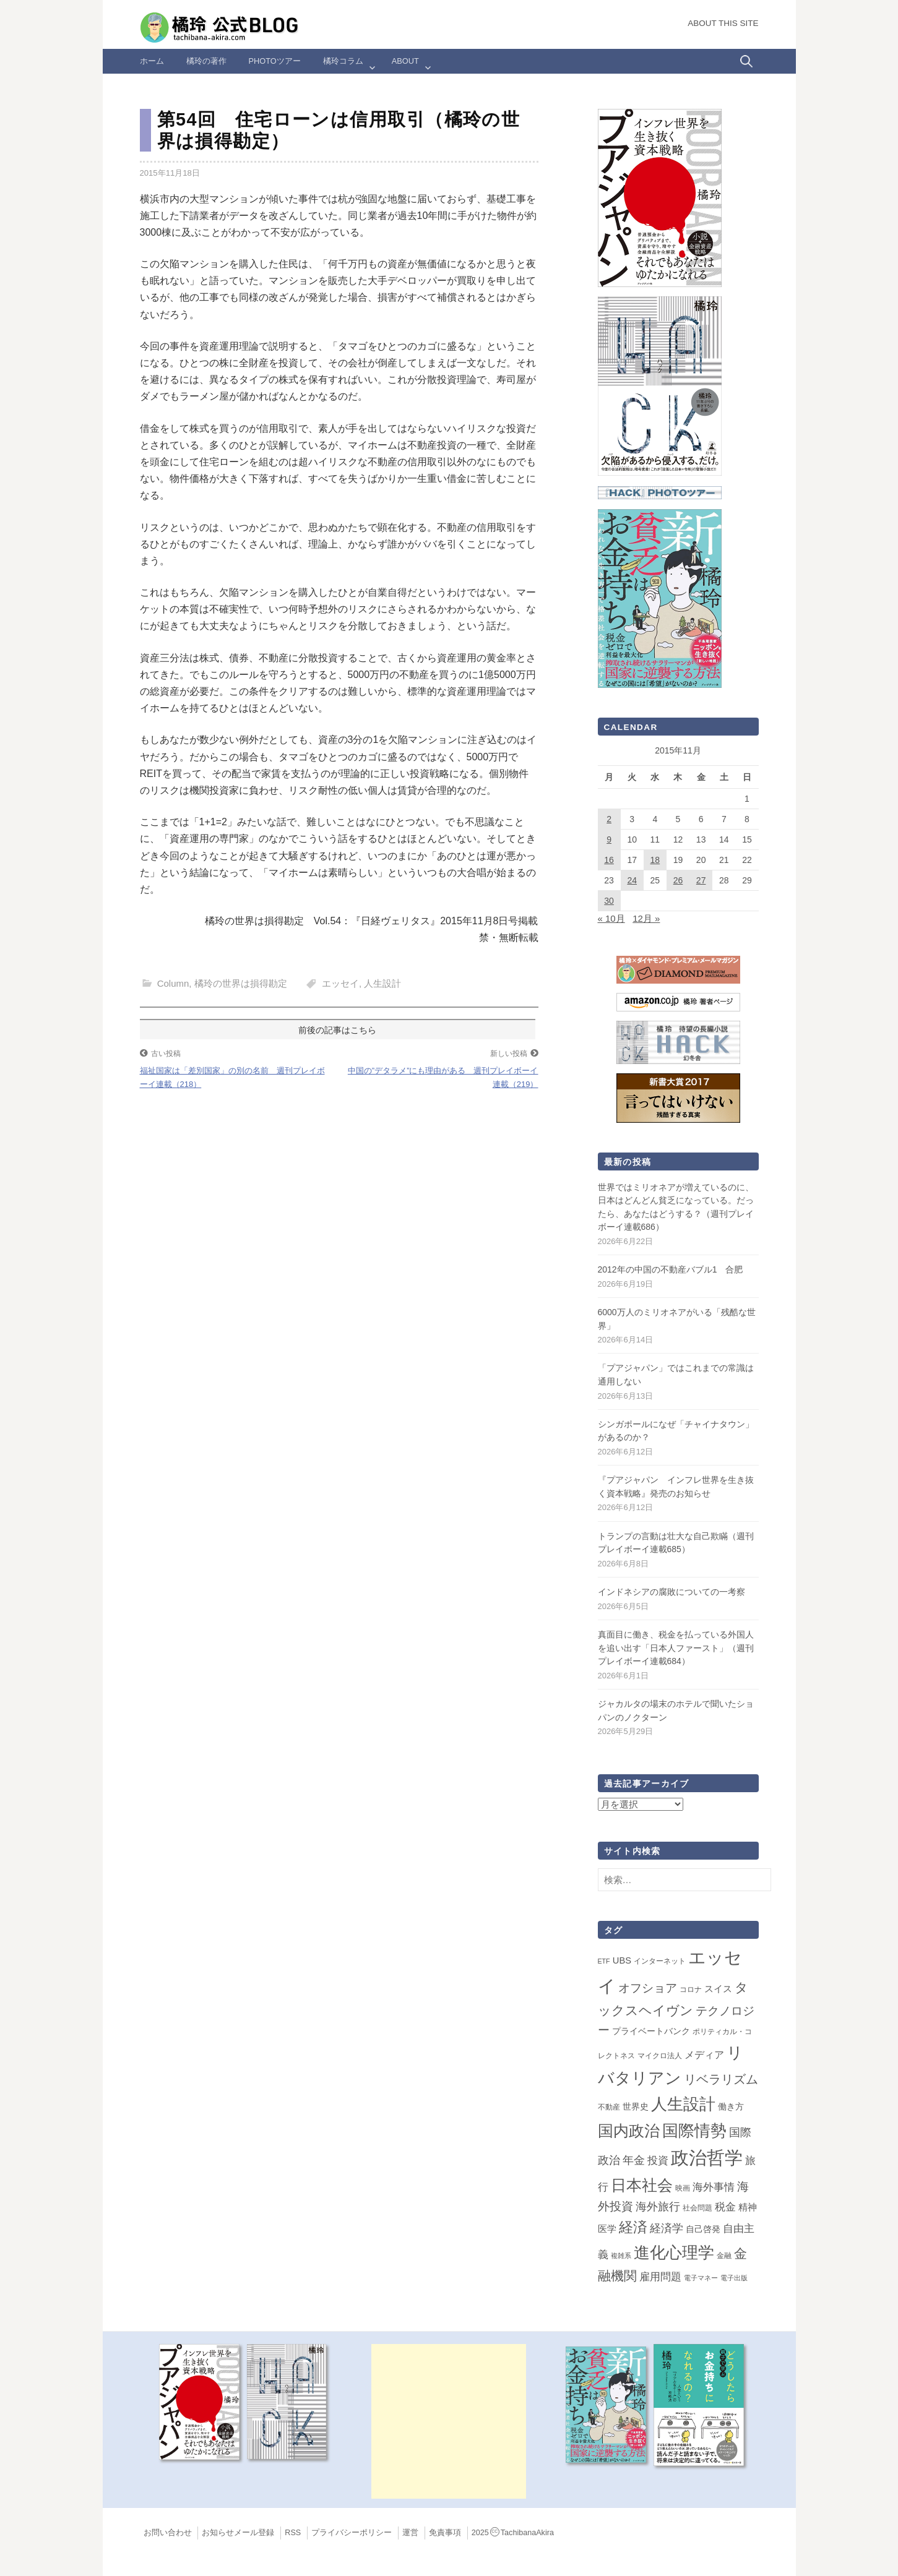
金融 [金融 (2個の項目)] (724, 2255)
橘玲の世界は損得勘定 (240, 983)
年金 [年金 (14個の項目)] (634, 2160)
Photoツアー (275, 61)
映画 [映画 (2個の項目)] (682, 2188)
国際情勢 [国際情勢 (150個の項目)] (694, 2130)
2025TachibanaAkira (513, 2532)
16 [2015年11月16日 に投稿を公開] (609, 860)
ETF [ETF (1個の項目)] (604, 1961)
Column (173, 983)
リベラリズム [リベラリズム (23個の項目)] (721, 2079)
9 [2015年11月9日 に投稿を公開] (609, 839)
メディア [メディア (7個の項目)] (704, 2055)
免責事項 (445, 2532)
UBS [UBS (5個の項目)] (622, 1960)
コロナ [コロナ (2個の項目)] (691, 1989)
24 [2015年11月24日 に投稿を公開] (632, 880)
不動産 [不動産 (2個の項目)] (609, 2107)
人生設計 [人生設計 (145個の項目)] (683, 2104)
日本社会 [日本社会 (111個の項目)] (642, 2185)
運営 (410, 2532)
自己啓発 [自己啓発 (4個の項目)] (703, 2229)
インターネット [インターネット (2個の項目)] (660, 1961)
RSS (293, 2532)
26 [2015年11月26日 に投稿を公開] (678, 880)
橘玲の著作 (206, 61)
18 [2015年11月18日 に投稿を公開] (655, 860)
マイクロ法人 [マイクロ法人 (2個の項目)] (659, 2055)
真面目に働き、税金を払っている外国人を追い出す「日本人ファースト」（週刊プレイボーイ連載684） (676, 1647)
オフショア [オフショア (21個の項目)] (647, 1987)
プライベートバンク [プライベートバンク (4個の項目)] (651, 2031)
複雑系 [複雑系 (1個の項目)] (621, 2255)
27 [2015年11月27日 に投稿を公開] (701, 880)
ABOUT (405, 61)
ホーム (152, 61)
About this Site (723, 23)
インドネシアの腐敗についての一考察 (671, 1592)
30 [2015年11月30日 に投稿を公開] (609, 901)
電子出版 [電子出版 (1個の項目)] (734, 2278)
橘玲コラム (343, 61)
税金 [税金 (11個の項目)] (725, 2206)
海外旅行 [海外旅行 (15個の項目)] (658, 2206)
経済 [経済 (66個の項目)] (633, 2227)
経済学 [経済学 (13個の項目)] (666, 2228)
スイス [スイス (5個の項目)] (718, 1989)
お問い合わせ (168, 2532)
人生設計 (382, 983)
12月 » (646, 918)
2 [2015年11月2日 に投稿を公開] (609, 819)
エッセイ (340, 983)
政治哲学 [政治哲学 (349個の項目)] (707, 2157)
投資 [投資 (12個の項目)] (657, 2160)
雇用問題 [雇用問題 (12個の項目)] (660, 2276)
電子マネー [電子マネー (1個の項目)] (701, 2278)
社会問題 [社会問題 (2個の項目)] (697, 2208)
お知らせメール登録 (238, 2532)
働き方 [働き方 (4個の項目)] (731, 2106)
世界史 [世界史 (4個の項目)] (636, 2106)
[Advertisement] (448, 2421)
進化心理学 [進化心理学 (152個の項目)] (674, 2252)
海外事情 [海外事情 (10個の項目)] (714, 2187)
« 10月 (611, 918)
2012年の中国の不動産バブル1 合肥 (670, 1269)
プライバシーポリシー (351, 2532)
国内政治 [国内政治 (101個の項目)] (629, 2130)
